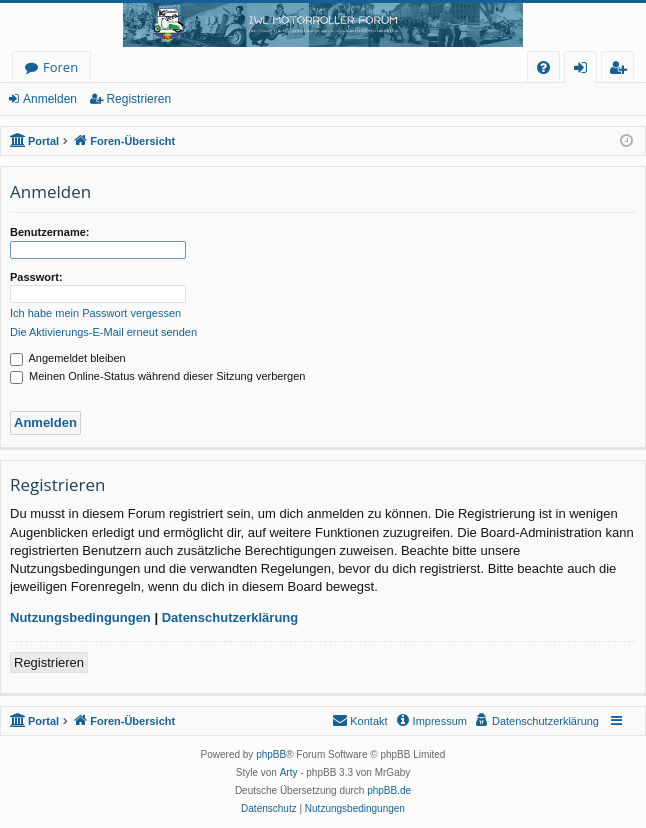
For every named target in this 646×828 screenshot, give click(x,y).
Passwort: (36, 277)
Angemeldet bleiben (68, 358)
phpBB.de (389, 790)
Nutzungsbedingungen (80, 617)
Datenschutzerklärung (230, 617)
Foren (60, 67)
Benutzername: (49, 232)
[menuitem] (543, 67)
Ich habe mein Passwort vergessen (95, 313)
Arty (289, 772)
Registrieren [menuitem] (622, 70)
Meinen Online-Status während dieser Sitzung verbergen (157, 376)
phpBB (271, 754)
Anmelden (50, 99)
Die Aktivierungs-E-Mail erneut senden (103, 332)
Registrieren (138, 99)
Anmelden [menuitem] (586, 70)
